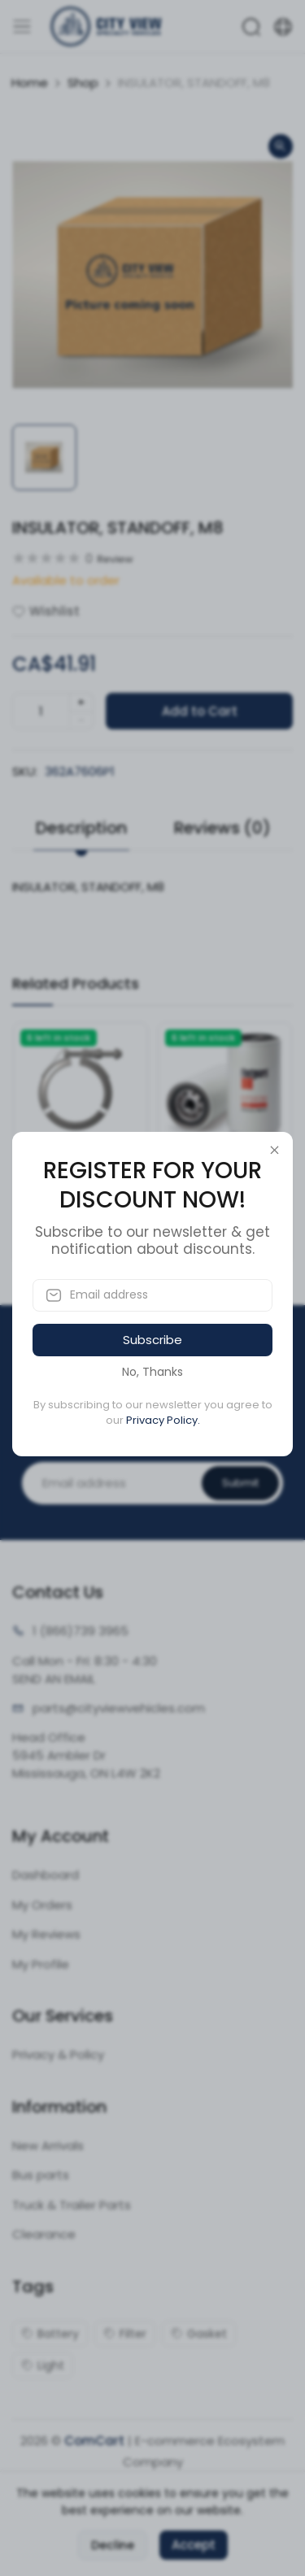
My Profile (40, 1964)
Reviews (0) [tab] (222, 827)
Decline (112, 2545)
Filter (124, 2334)
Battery (50, 2334)
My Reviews (46, 1934)
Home (29, 82)
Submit (240, 1482)
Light (42, 2365)
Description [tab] (81, 827)
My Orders (42, 1904)
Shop (83, 82)
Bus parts (40, 2174)
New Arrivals (48, 2145)
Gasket (199, 2334)
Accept (194, 2544)
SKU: (24, 771)
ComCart (94, 2440)
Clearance (44, 2234)
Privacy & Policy (58, 2054)
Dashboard (45, 1874)
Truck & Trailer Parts (71, 2204)
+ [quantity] (81, 702)
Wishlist (46, 611)
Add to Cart (199, 711)
